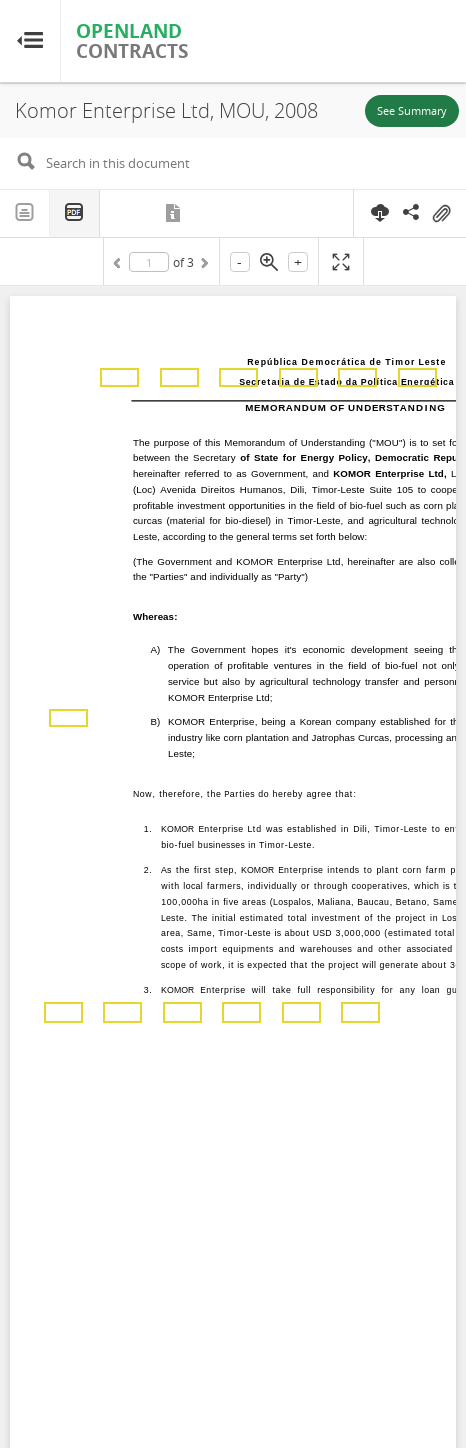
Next (203, 266)
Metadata (174, 213)
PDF (75, 213)
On (441, 214)
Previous (120, 266)
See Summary (412, 110)
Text (25, 213)
